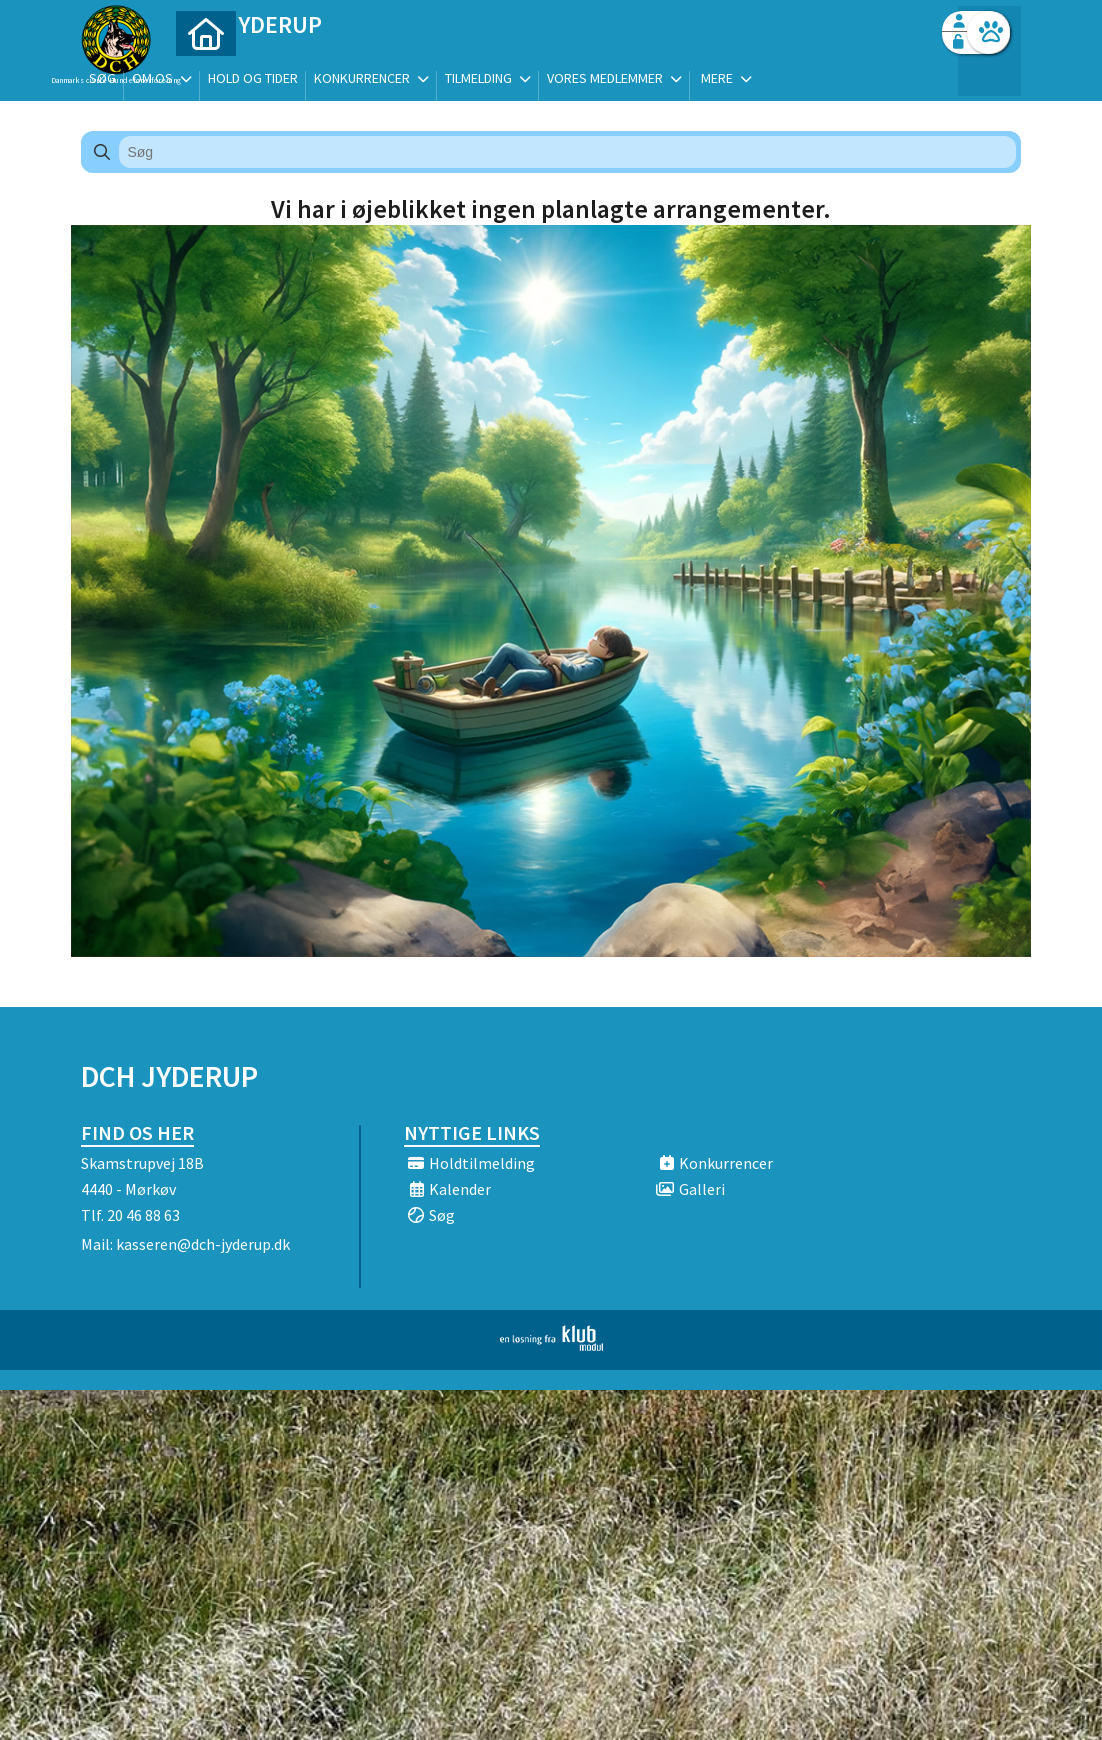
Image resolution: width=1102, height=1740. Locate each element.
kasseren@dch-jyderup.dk (203, 1244)
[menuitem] (206, 67)
